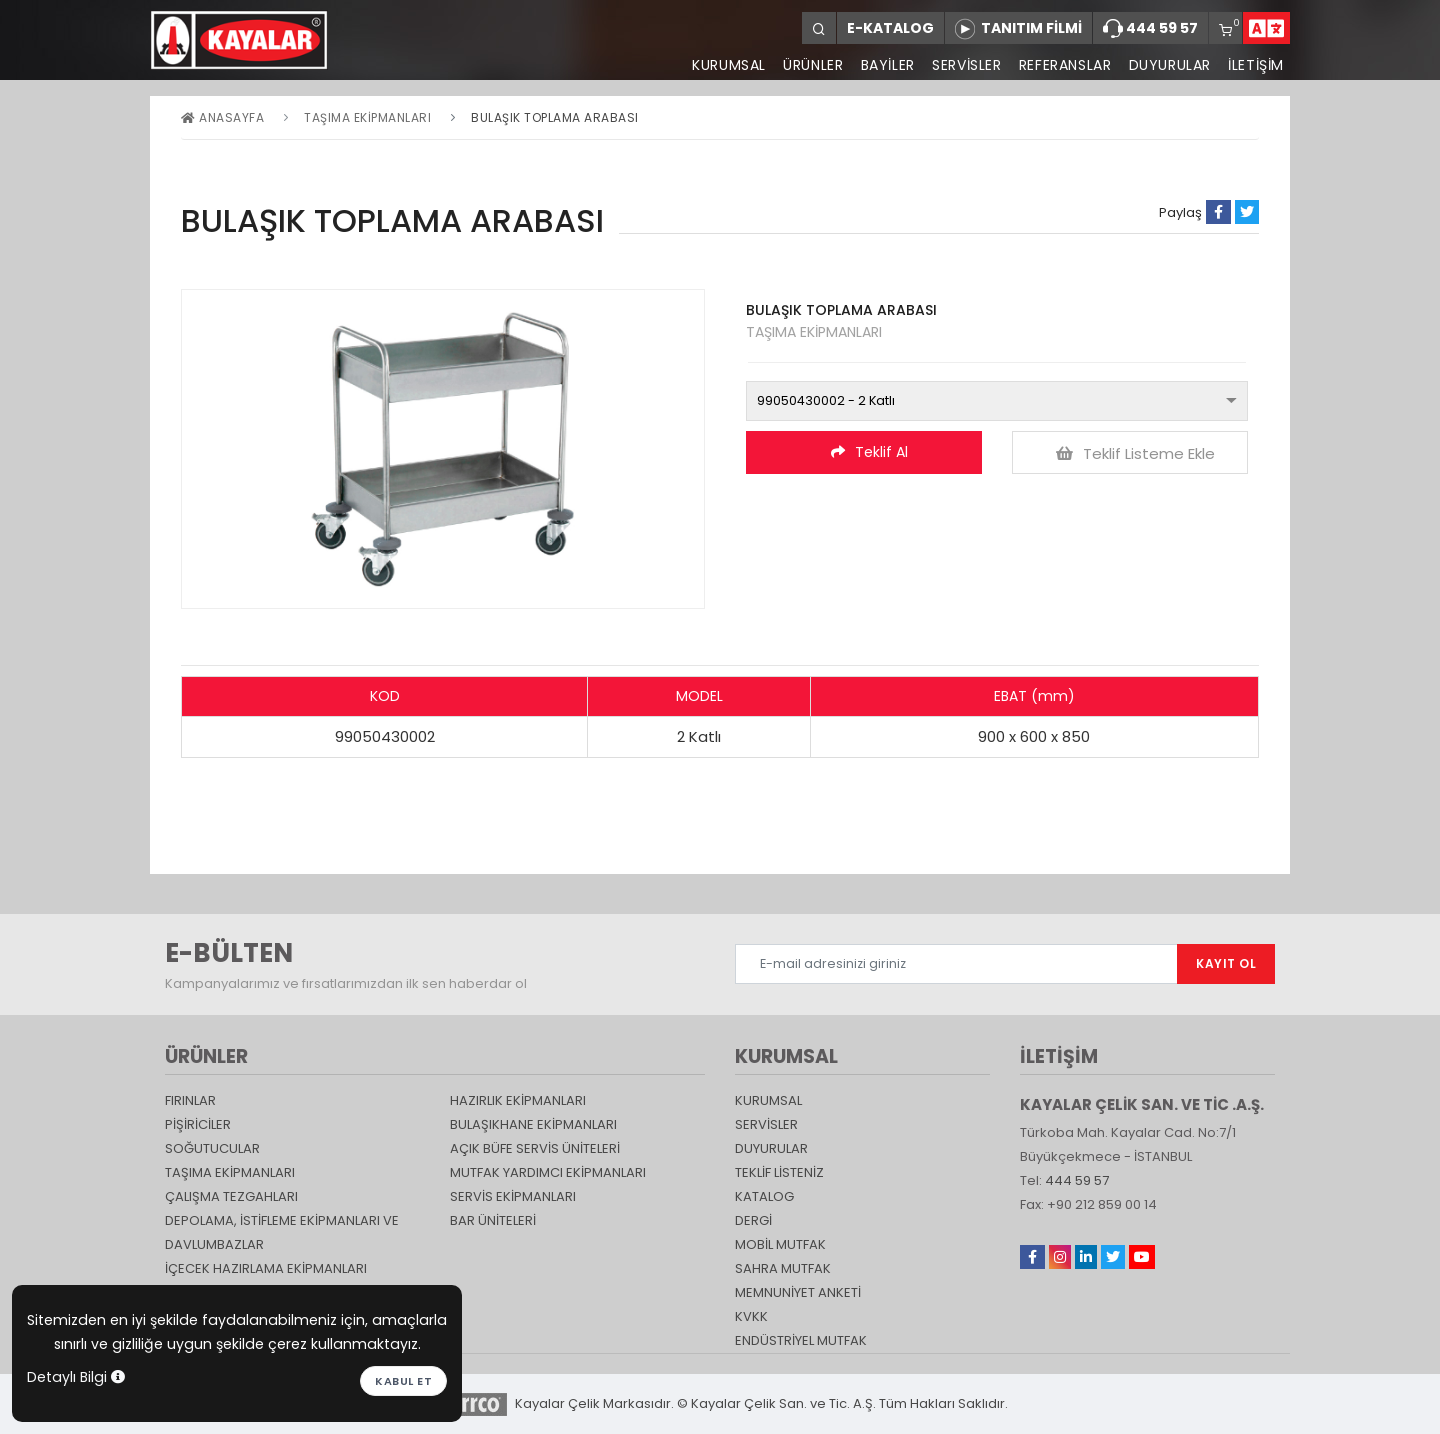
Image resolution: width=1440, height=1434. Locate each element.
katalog (764, 1196)
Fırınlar (190, 1100)
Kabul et (403, 1381)
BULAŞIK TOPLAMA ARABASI (555, 117)
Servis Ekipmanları (513, 1196)
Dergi (753, 1220)
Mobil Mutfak (780, 1244)
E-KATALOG (890, 28)
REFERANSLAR (1063, 65)
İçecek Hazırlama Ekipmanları (266, 1268)
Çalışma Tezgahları (231, 1196)
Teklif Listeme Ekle (1135, 453)
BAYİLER (885, 65)
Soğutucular (212, 1148)
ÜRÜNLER (809, 65)
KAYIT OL (1226, 963)
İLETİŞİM (1256, 65)
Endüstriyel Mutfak (801, 1340)
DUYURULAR (1169, 65)
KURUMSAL (725, 65)
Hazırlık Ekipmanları (518, 1100)
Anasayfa (222, 117)
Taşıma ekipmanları (367, 117)
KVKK (751, 1316)
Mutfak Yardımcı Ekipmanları (548, 1172)
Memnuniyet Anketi (798, 1292)
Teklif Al (869, 452)
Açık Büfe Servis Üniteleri (535, 1148)
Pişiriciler (198, 1124)
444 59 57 (1150, 29)
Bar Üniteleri (493, 1220)
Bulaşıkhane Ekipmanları (533, 1124)
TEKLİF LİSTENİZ (779, 1172)
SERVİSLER (964, 65)
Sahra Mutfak (783, 1268)
